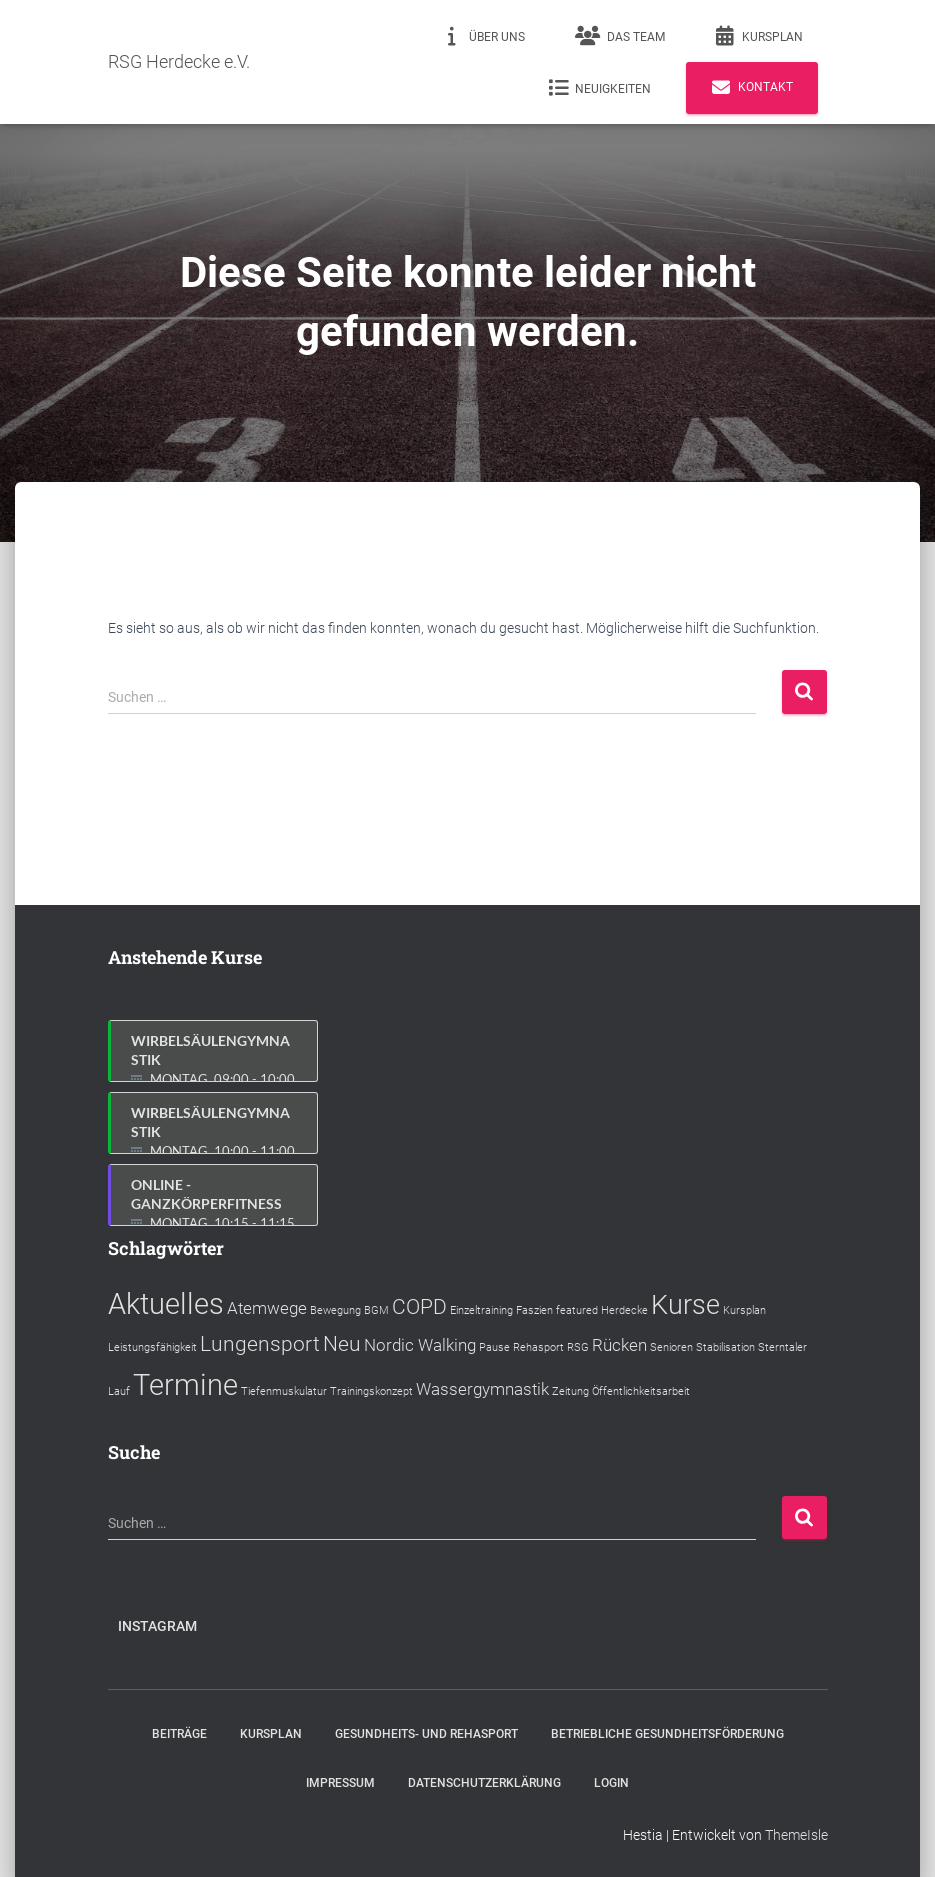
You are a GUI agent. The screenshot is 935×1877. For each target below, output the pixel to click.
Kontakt (752, 88)
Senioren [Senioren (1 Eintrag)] (671, 1347)
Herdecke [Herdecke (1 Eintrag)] (624, 1310)
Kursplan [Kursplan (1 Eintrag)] (744, 1310)
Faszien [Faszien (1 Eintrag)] (534, 1310)
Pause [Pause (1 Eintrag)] (494, 1347)
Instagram (157, 1626)
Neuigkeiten (599, 88)
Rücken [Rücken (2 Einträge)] (619, 1345)
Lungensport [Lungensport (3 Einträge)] (260, 1344)
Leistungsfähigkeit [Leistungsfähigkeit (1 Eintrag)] (152, 1347)
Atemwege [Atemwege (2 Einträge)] (267, 1308)
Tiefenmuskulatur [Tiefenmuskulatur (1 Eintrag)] (284, 1391)
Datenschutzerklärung (484, 1783)
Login (611, 1783)
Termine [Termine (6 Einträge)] (185, 1385)
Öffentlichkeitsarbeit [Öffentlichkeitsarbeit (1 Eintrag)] (641, 1391)
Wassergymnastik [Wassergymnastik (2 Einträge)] (482, 1389)
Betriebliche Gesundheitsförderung (667, 1734)
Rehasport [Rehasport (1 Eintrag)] (538, 1347)
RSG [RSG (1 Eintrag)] (578, 1347)
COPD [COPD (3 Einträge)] (419, 1307)
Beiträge (179, 1734)
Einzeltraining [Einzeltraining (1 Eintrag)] (481, 1310)
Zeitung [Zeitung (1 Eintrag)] (570, 1391)
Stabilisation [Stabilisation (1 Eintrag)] (725, 1347)
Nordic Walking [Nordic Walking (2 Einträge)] (420, 1345)
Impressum (340, 1783)
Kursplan (759, 36)
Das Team (620, 36)
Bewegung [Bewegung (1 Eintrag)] (335, 1310)
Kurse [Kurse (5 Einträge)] (685, 1305)
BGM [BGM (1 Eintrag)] (376, 1310)
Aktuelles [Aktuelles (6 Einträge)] (166, 1304)
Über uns (483, 36)
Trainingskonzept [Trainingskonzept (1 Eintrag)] (371, 1391)
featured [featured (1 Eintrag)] (577, 1310)
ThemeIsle (796, 1835)
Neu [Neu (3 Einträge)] (342, 1344)
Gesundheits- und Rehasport (426, 1734)
